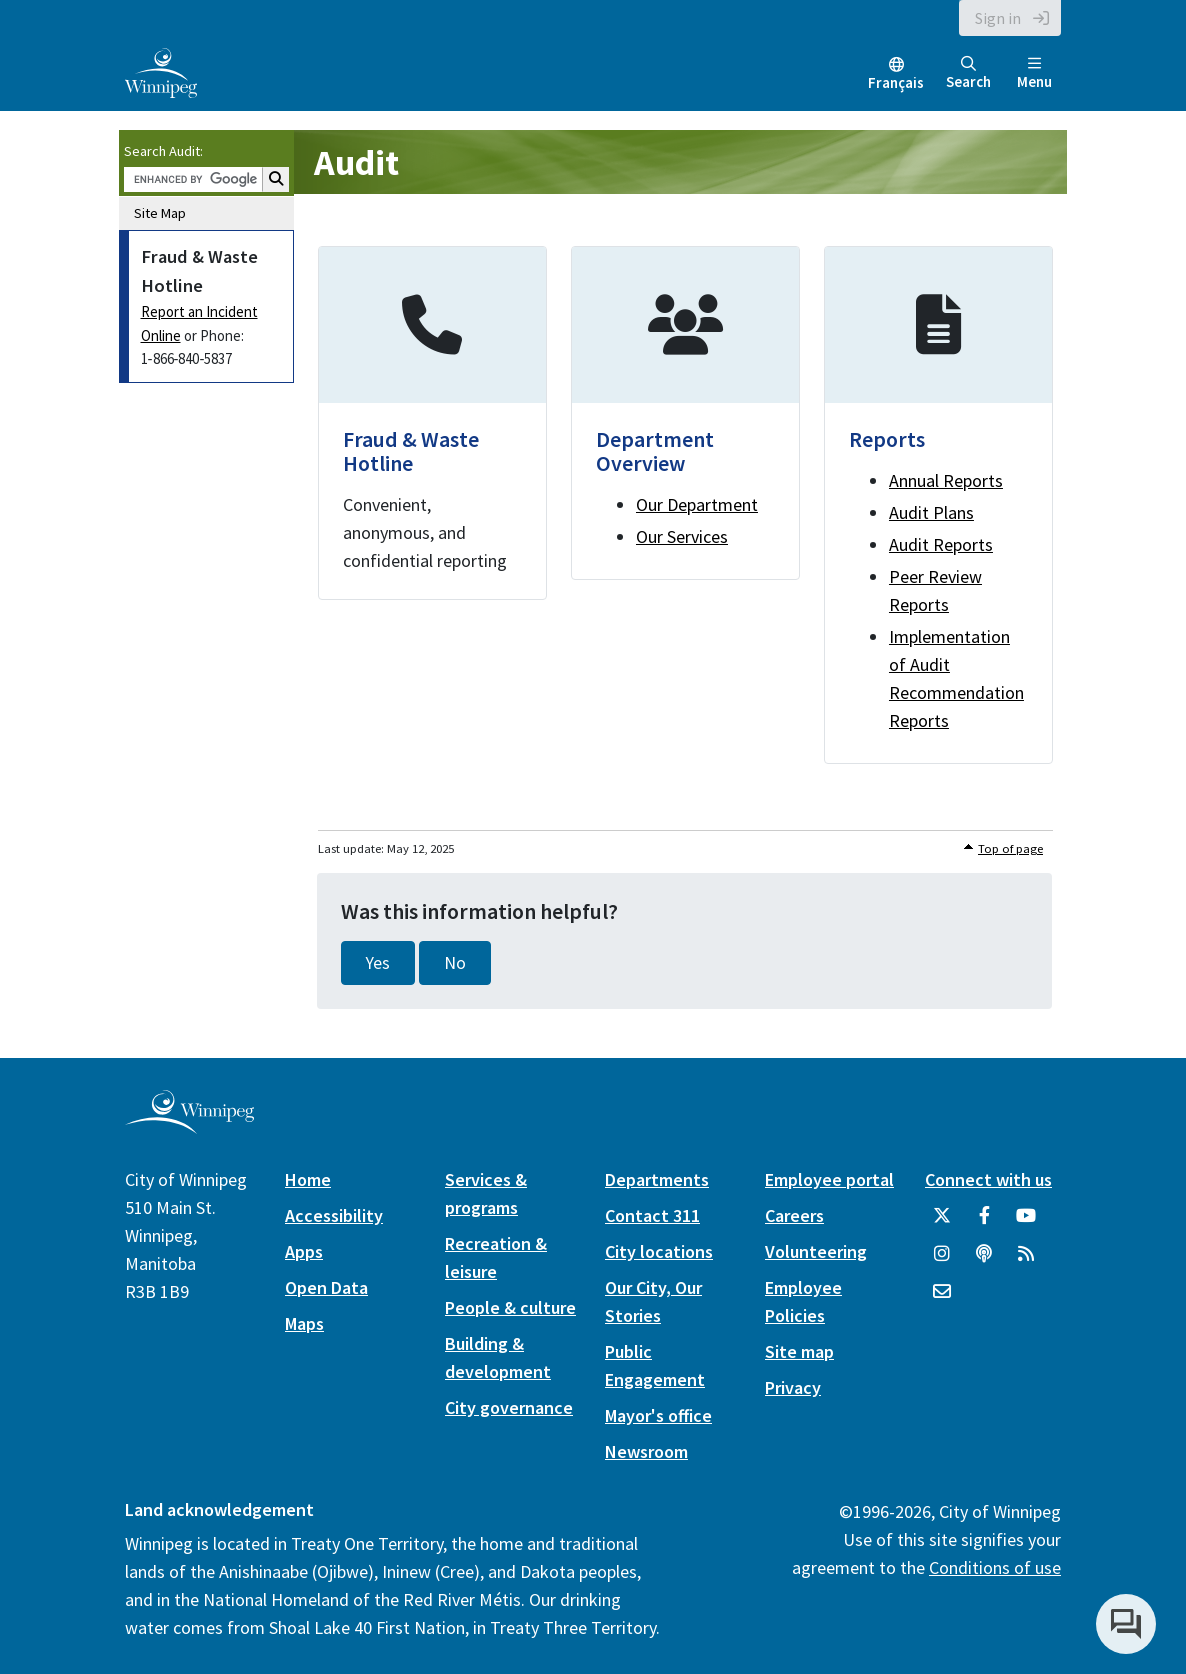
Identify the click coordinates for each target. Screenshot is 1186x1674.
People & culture (510, 1307)
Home (308, 1179)
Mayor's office (658, 1415)
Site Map (160, 213)
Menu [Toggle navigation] (1034, 73)
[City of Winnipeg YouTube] (1026, 1223)
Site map (799, 1351)
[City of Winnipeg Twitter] (942, 1223)
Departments (657, 1179)
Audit (356, 162)
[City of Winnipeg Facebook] (984, 1223)
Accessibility (334, 1215)
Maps (304, 1323)
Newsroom (646, 1451)
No (455, 963)
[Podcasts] (984, 1261)
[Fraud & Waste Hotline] (432, 423)
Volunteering (816, 1251)
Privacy (793, 1387)
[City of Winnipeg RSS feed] (1026, 1261)
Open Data (326, 1287)
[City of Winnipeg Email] (942, 1299)
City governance (509, 1407)
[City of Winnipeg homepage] (189, 1126)
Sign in (998, 18)
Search (968, 73)
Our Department (697, 504)
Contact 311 (652, 1215)
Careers (794, 1215)
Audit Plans (931, 512)
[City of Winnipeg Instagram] (942, 1261)
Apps (304, 1251)
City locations (659, 1251)
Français (896, 82)
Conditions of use (995, 1567)
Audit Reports (941, 544)
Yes (378, 963)
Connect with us (988, 1179)
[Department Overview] (685, 413)
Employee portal (829, 1179)
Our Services (682, 536)
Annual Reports (946, 480)
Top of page (1010, 848)
